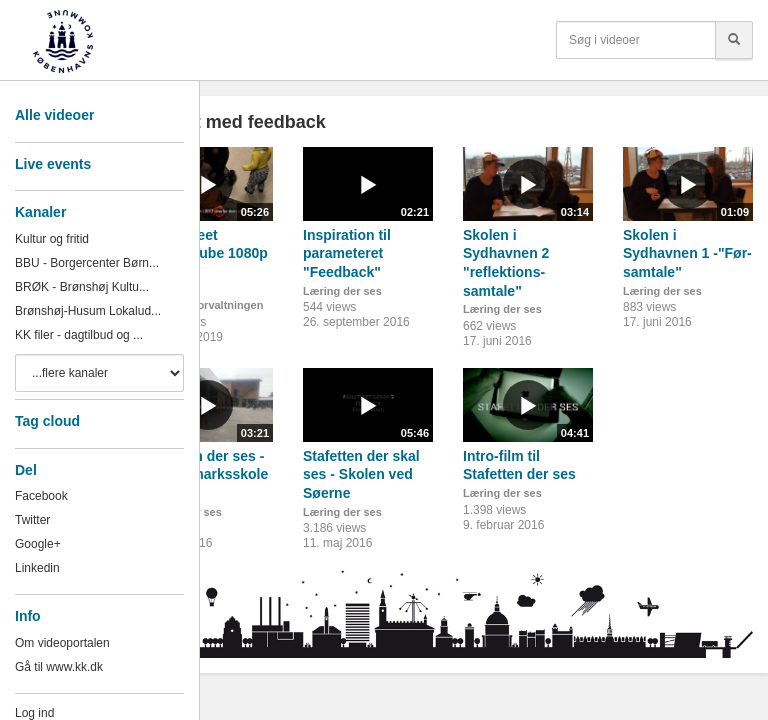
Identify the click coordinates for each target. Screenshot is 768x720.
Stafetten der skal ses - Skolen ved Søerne (361, 474)
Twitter (32, 520)
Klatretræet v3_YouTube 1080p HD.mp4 (205, 253)
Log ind (34, 713)
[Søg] (734, 40)
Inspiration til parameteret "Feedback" (347, 253)
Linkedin (37, 568)
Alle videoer (54, 115)
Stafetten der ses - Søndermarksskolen (205, 474)
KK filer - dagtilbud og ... (79, 335)
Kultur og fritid (52, 239)
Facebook (41, 496)
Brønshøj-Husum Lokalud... (88, 311)
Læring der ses (342, 291)
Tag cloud (47, 421)
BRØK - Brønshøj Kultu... (82, 287)
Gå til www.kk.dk (59, 667)
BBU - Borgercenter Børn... (87, 263)
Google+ (38, 544)
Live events (53, 164)
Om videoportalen (62, 643)
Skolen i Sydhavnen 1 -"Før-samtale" (687, 253)
